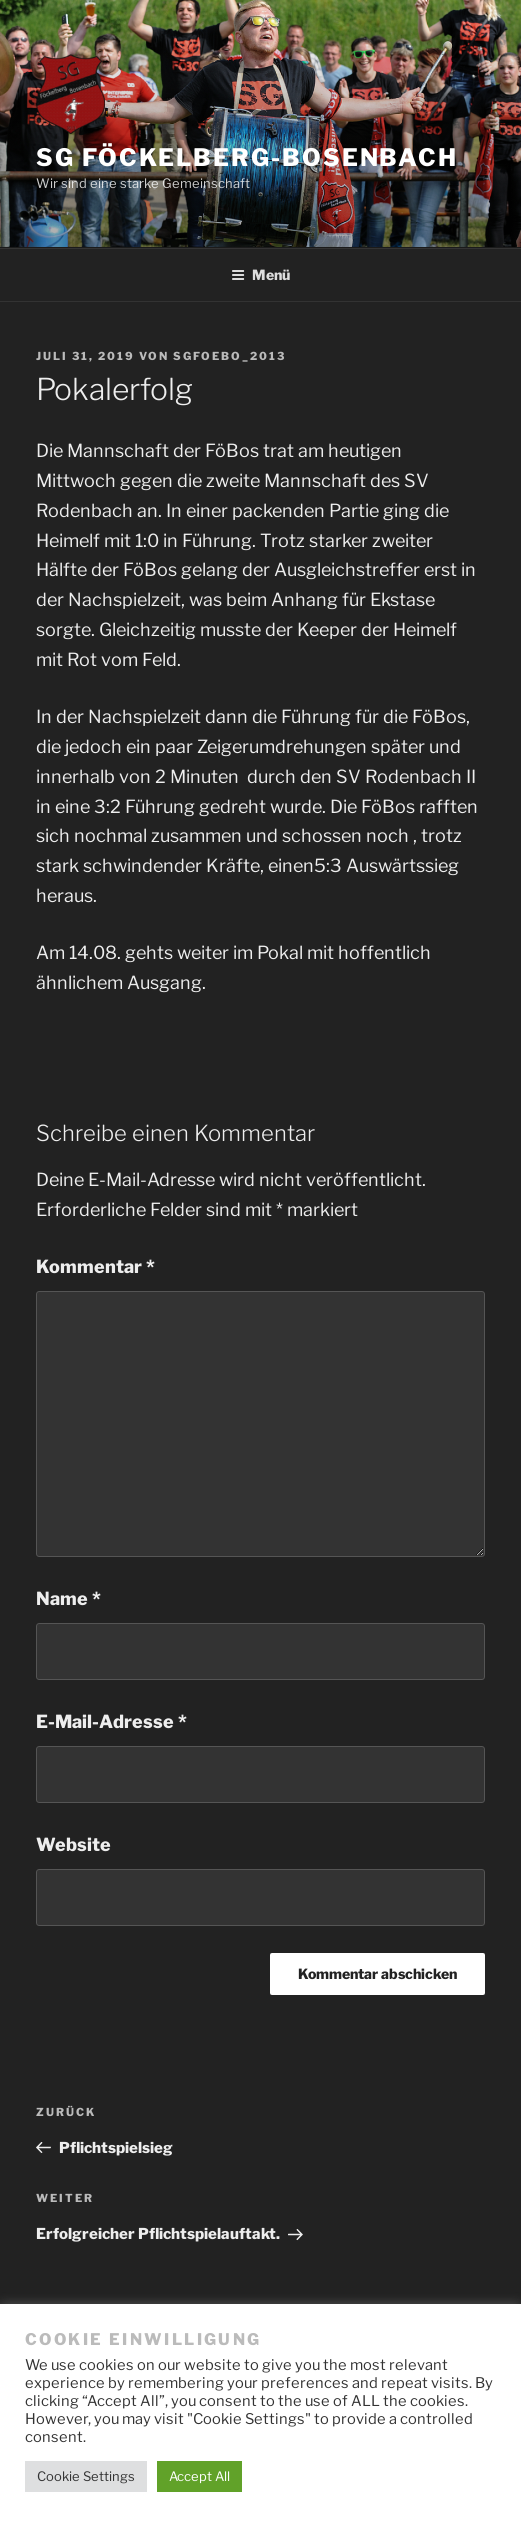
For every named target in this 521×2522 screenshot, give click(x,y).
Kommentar (95, 1266)
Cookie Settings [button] (86, 2476)
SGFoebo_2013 (229, 356)
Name (68, 1598)
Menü (260, 274)
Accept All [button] (199, 2476)
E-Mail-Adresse (111, 1721)
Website (73, 1844)
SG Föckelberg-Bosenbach (247, 157)
